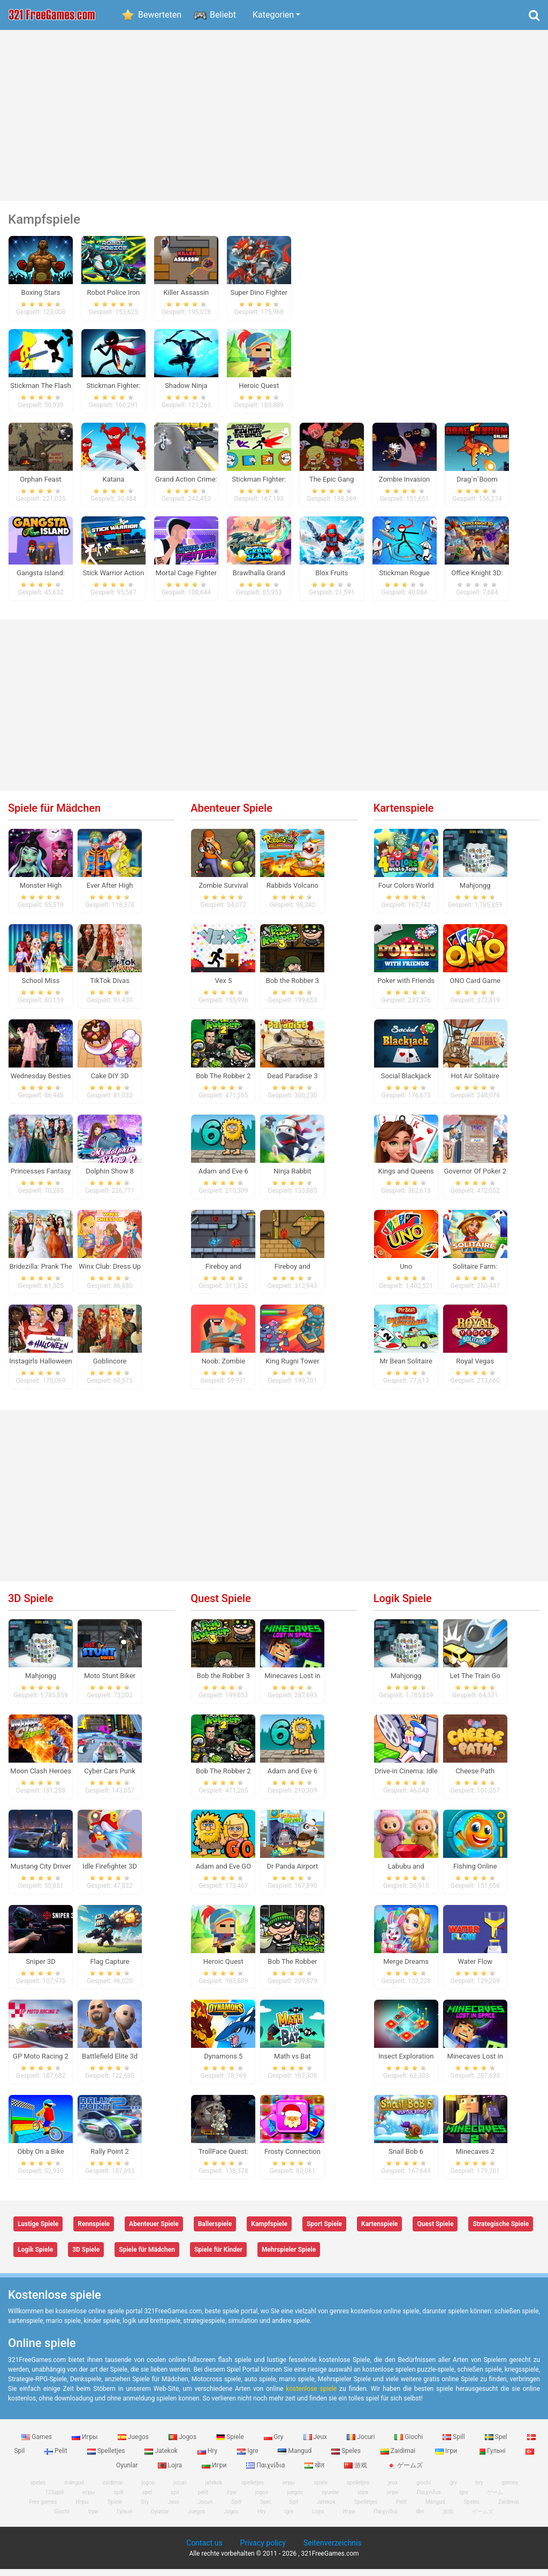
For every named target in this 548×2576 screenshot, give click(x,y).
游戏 (356, 2471)
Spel (497, 2443)
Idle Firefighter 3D (109, 1873)
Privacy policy (263, 2549)
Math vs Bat (292, 2063)
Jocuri (361, 2443)
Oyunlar (160, 2518)
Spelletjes (107, 2457)
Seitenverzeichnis (332, 2549)
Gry (274, 2443)
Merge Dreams (406, 1968)
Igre (248, 2457)
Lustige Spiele (38, 2231)
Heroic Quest (223, 1968)
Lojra (171, 2471)
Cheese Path (474, 1778)
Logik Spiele (403, 1605)
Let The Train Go (475, 1683)
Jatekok (161, 2457)
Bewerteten (159, 15)
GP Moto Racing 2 (40, 2063)
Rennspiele (94, 2231)
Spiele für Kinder (218, 2256)
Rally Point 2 (109, 2158)
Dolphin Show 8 (110, 1177)
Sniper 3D (41, 1968)
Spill (455, 2443)
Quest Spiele (221, 1605)
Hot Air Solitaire (475, 1083)
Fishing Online (475, 1873)
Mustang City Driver (40, 1873)
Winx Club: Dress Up (110, 1273)
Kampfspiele (269, 2231)
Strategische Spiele (501, 2231)
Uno (406, 1273)
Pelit (56, 2457)
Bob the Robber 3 (292, 988)
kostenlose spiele (311, 2395)
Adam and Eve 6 (223, 1177)
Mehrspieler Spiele (289, 2256)
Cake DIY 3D (110, 1083)
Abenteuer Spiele (231, 815)
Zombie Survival (223, 892)
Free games (43, 2509)
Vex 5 (223, 988)
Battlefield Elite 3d (110, 2063)
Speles (346, 2457)
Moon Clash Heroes (40, 1778)
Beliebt (223, 15)
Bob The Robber (292, 1968)
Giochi (409, 2443)
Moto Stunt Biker (109, 1683)
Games (37, 2443)
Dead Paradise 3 (292, 1083)
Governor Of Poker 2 (475, 1177)
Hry (208, 2457)
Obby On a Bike (40, 2158)
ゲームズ (405, 2471)
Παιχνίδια (266, 2471)
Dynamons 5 (223, 2063)
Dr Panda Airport (292, 1873)
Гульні (492, 2457)
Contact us (204, 2549)
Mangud (295, 2457)
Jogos (183, 2443)
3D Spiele (30, 1605)
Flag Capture (109, 1968)
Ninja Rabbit (292, 1177)
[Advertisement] (274, 115)
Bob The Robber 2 (223, 1083)
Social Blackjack (406, 1083)
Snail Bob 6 (406, 2158)
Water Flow (475, 1968)
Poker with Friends (406, 988)
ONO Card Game (475, 988)
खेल (315, 2471)
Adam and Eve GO (223, 1873)
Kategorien (273, 15)
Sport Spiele (324, 2231)
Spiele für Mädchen (54, 815)
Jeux (316, 2443)
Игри (215, 2471)
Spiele (230, 2443)
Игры (86, 2443)
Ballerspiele (215, 2231)
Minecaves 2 (474, 2158)
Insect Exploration (406, 2063)
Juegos (134, 2443)
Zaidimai (398, 2457)
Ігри (447, 2457)
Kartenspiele (404, 815)
